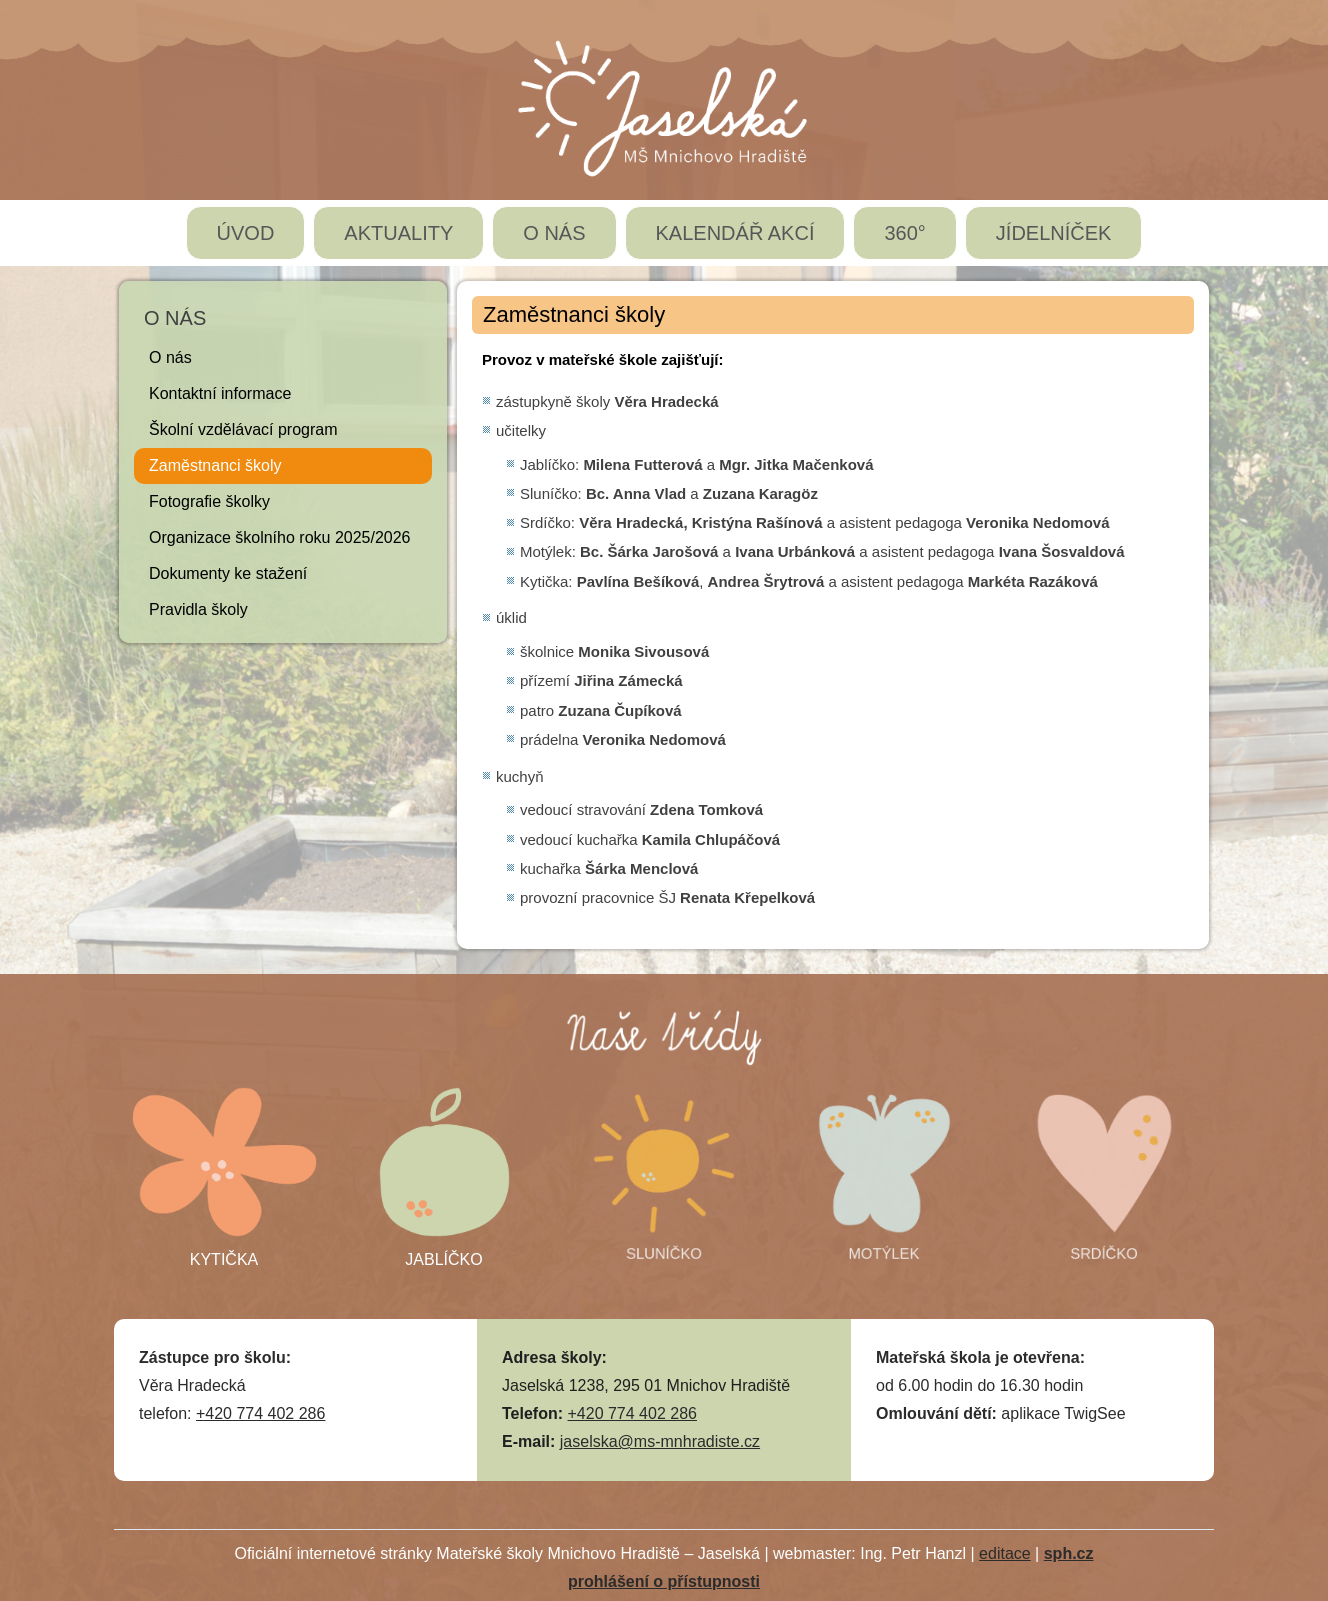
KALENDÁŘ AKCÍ (735, 233)
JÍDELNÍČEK (1054, 233)
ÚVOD (246, 233)
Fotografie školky (209, 501)
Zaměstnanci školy (215, 465)
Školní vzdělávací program (243, 429)
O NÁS (554, 233)
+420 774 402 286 (260, 1413)
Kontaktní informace (220, 393)
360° (904, 233)
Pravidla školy (198, 609)
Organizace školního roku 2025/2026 (280, 537)
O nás (170, 357)
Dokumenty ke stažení (228, 573)
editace (1005, 1553)
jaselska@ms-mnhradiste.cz (660, 1441)
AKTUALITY (398, 233)
